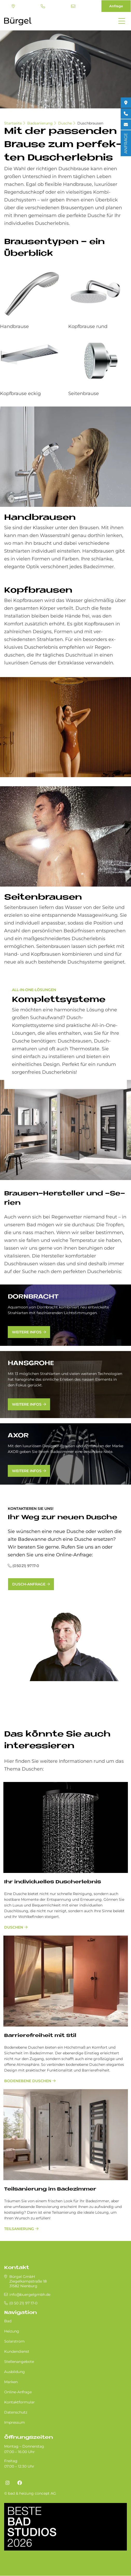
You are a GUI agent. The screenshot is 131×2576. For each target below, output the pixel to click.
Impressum (14, 2422)
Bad (7, 2321)
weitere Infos (27, 1332)
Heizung (11, 2331)
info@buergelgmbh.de (73, 6)
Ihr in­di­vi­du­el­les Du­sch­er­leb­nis (52, 1882)
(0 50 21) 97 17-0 (43, 6)
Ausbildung (14, 2371)
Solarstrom (14, 2341)
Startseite (13, 123)
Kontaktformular (19, 2402)
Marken (11, 2382)
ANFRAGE (125, 143)
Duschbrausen (90, 123)
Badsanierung (40, 123)
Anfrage (116, 6)
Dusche (65, 123)
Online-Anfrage (18, 2392)
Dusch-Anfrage (28, 1584)
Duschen (13, 1927)
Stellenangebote (19, 2361)
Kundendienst (16, 2351)
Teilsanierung (19, 2228)
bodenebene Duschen (27, 2081)
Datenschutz (15, 2412)
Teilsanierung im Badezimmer (50, 2189)
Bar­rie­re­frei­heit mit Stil (40, 2035)
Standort (13, 6)
